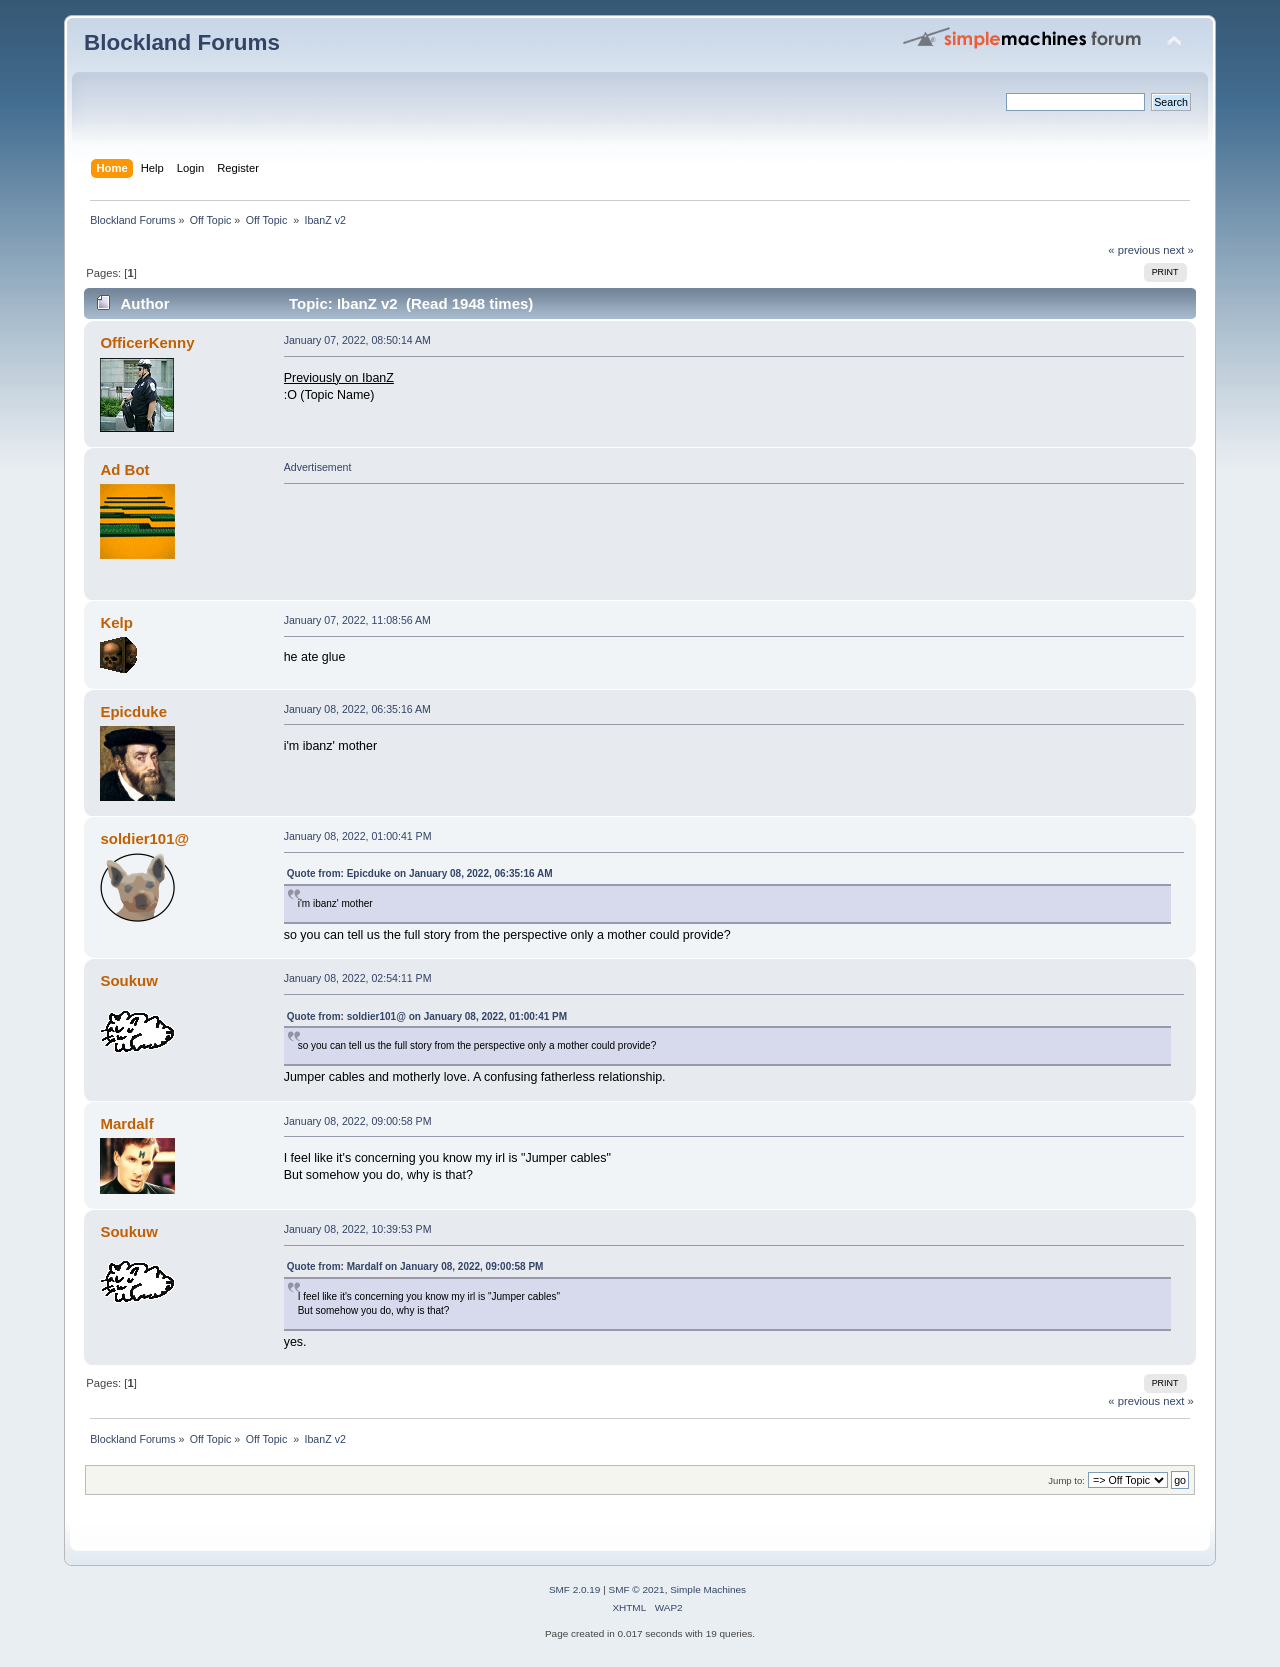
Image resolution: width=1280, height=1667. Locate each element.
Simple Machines (708, 1589)
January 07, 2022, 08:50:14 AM (357, 340)
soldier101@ (144, 838)
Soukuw (128, 980)
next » (1178, 250)
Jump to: (1066, 1480)
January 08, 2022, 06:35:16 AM (357, 709)
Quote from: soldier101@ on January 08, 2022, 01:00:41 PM (427, 1016)
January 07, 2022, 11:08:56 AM (357, 620)
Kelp (116, 622)
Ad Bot (124, 469)
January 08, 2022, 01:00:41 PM (358, 836)
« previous (1134, 250)
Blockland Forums (182, 42)
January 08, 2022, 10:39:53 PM (358, 1229)
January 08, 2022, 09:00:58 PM (358, 1121)
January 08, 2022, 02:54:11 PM (358, 978)
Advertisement (318, 467)
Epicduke (133, 711)
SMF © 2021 (637, 1589)
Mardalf (126, 1123)
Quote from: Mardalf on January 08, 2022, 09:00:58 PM (415, 1266)
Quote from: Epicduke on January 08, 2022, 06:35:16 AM (420, 873)
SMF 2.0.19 (575, 1589)
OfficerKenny (147, 342)
